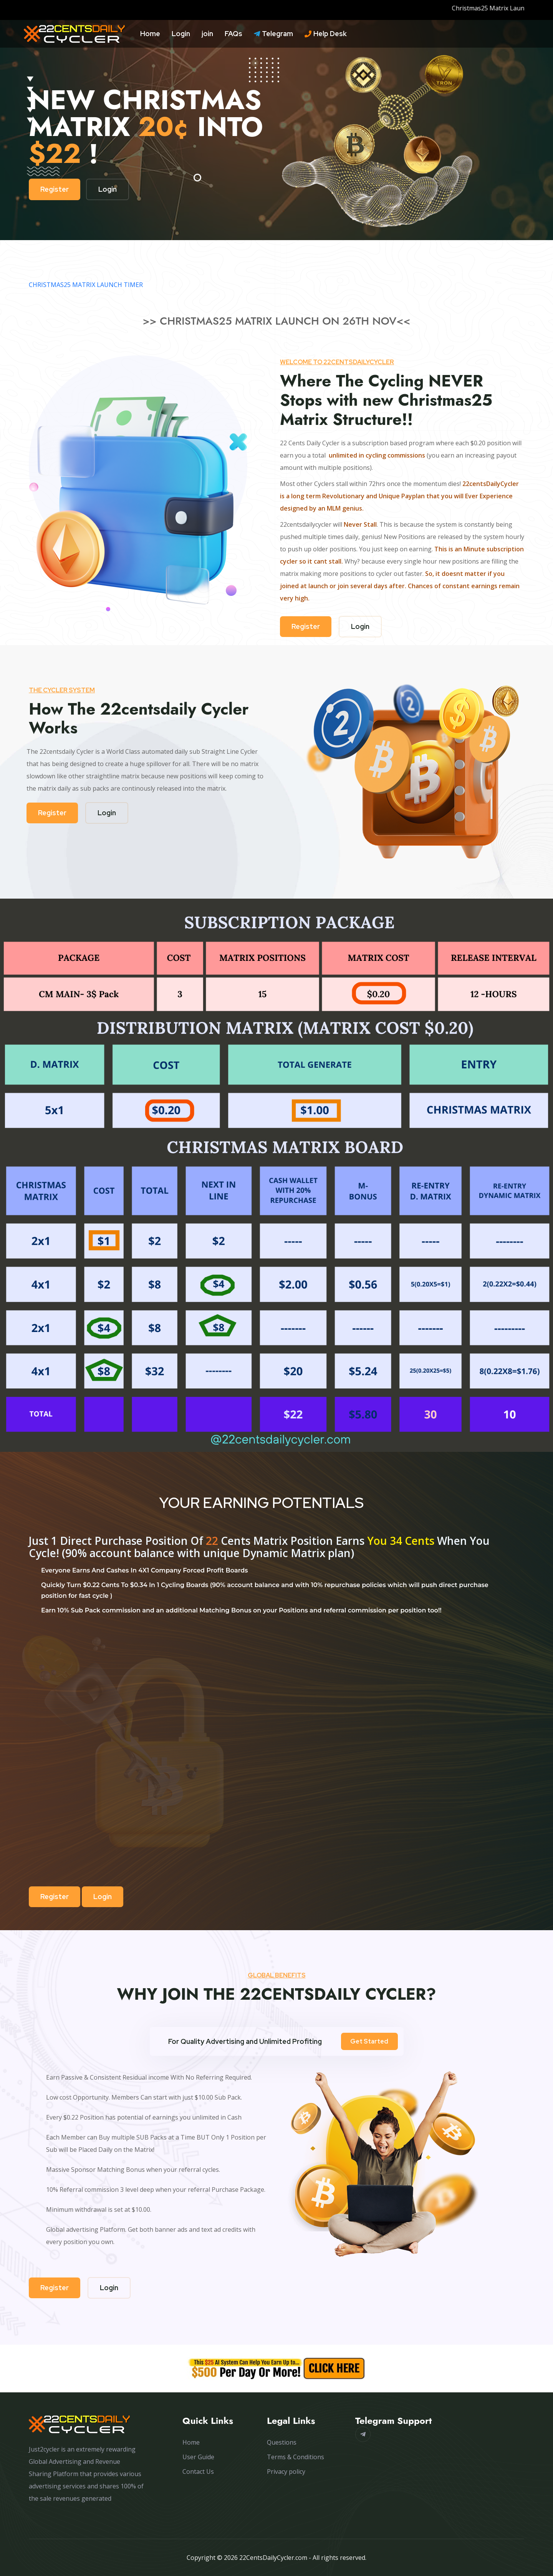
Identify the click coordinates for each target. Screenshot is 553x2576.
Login (181, 33)
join (207, 33)
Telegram (273, 33)
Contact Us (198, 2471)
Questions (281, 2442)
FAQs (233, 33)
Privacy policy (286, 2471)
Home (150, 33)
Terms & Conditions (295, 2457)
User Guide (198, 2457)
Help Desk (326, 33)
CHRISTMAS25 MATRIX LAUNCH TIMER (86, 284)
